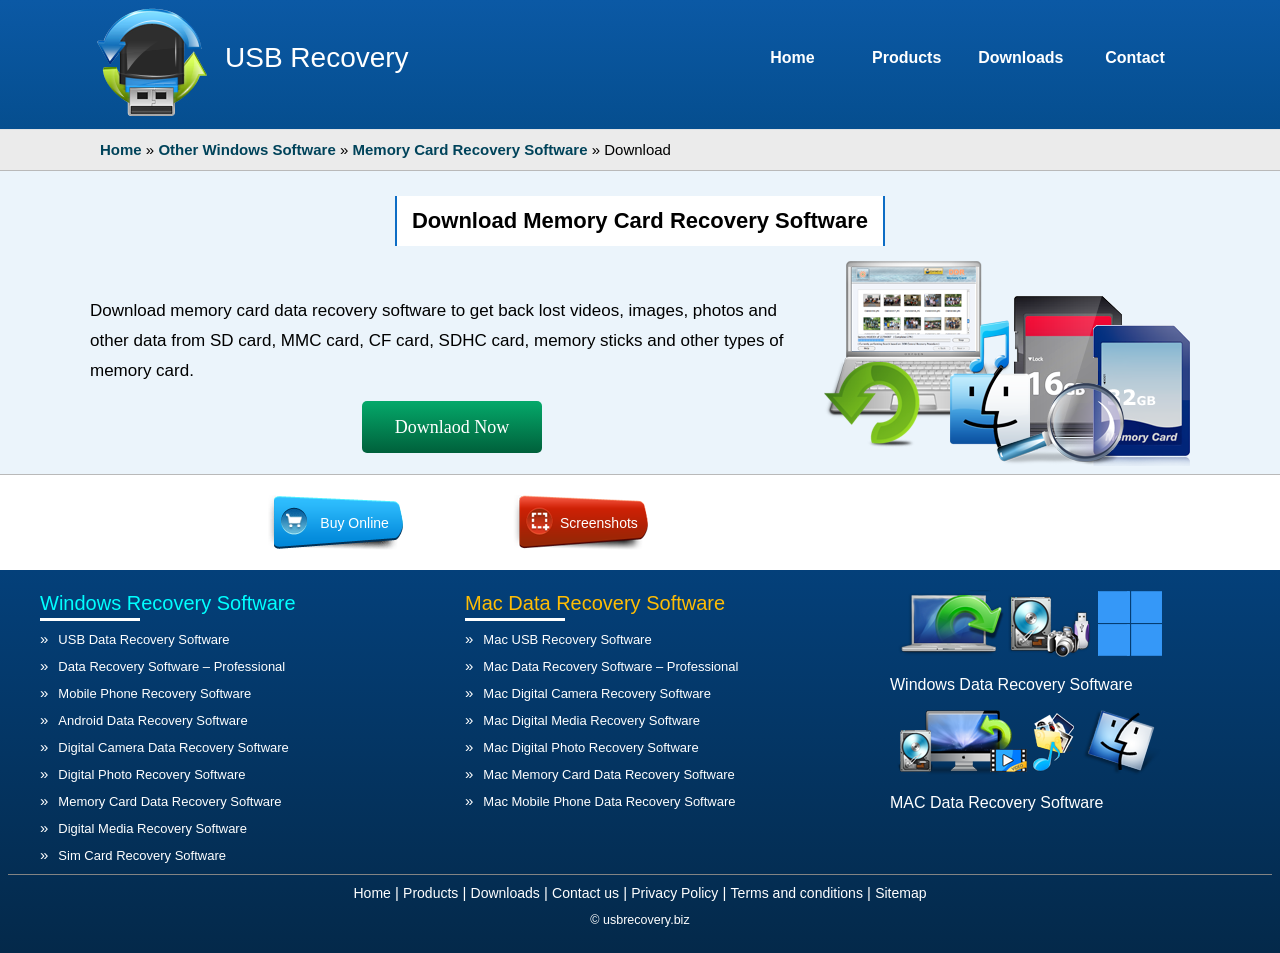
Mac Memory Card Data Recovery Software (608, 774)
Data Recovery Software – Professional (171, 666)
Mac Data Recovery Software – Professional (610, 666)
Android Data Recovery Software (152, 720)
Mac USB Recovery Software (567, 639)
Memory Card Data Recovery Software (169, 801)
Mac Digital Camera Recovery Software (597, 693)
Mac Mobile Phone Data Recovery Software (609, 801)
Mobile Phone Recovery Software (154, 693)
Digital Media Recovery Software (152, 828)
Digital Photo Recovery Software (151, 774)
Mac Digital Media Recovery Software (591, 720)
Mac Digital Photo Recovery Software (590, 747)
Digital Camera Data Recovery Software (173, 747)
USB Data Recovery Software (143, 639)
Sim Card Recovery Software (142, 855)
